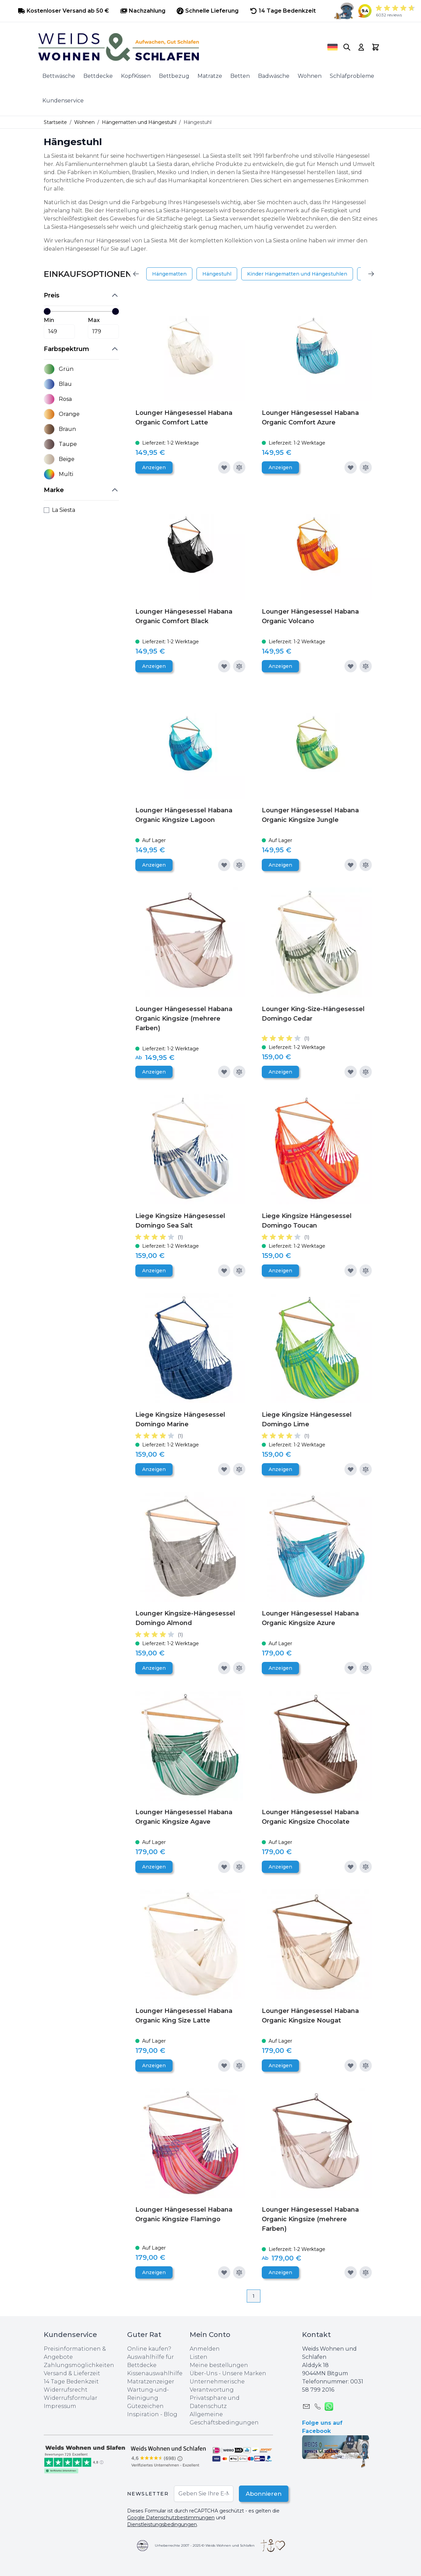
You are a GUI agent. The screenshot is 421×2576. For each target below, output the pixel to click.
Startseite (55, 122)
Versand (55, 2373)
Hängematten (169, 274)
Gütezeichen (145, 2406)
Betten (240, 76)
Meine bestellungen (219, 2365)
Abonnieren (261, 2493)
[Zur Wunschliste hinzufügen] (224, 467)
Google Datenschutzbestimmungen (171, 2518)
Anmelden (205, 2349)
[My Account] (361, 47)
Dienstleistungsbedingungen (162, 2524)
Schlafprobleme (352, 76)
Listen (198, 2357)
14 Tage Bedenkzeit (71, 2381)
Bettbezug (174, 76)
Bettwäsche (58, 76)
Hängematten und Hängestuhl (139, 122)
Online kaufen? (149, 2349)
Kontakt (316, 2334)
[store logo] (173, 47)
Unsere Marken (244, 2373)
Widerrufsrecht (65, 2389)
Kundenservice (63, 100)
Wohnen (310, 76)
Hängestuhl (216, 274)
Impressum (60, 2406)
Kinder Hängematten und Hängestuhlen (297, 274)
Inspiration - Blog (152, 2414)
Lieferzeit (86, 2373)
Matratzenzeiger (150, 2381)
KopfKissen (136, 76)
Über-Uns (203, 2373)
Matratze (210, 76)
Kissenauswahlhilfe (154, 2373)
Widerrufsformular (70, 2398)
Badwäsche (273, 76)
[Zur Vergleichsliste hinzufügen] (239, 467)
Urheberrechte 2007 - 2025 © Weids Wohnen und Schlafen (205, 2545)
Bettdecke (98, 76)
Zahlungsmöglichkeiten (79, 2365)
